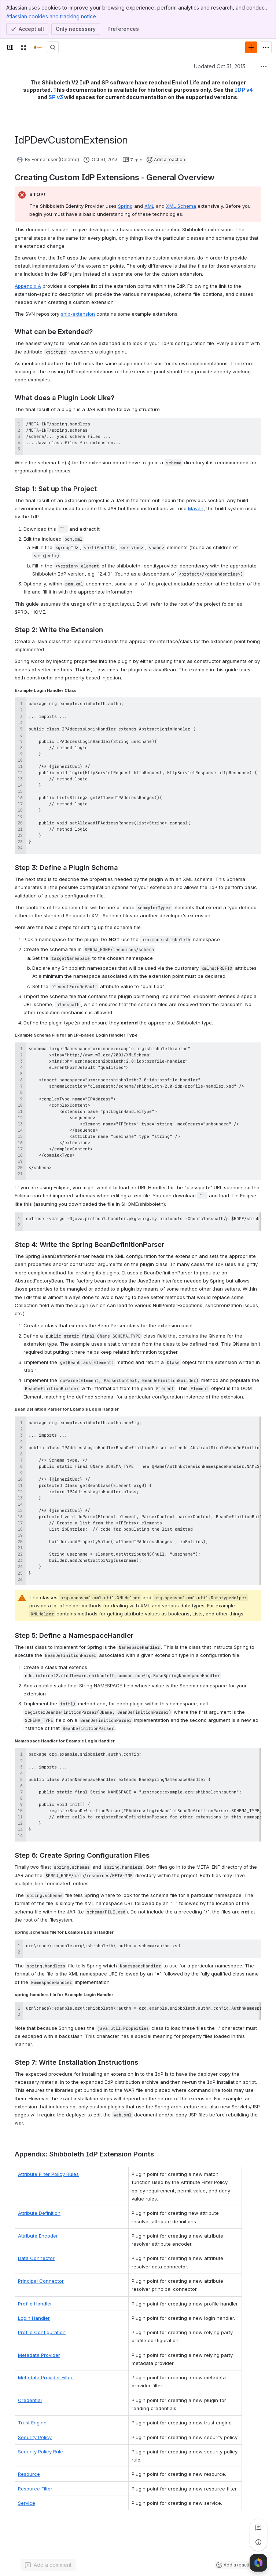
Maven (195, 508)
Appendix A (28, 286)
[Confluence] (38, 47)
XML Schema (181, 206)
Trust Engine (32, 2414)
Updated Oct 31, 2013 (219, 66)
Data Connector (36, 2250)
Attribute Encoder (38, 2228)
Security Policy (35, 2429)
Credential (30, 2392)
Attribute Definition (39, 2205)
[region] (138, 1221)
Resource (29, 2466)
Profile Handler (35, 2295)
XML (149, 206)
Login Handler (34, 2310)
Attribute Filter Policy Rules (48, 2174)
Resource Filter (36, 2480)
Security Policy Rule (40, 2443)
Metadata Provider (39, 2347)
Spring (125, 206)
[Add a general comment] (48, 2559)
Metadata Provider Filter (46, 2369)
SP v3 (55, 97)
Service (26, 2495)
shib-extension (78, 314)
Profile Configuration (42, 2324)
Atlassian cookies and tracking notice (51, 16)
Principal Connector (41, 2273)
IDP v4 (244, 90)
